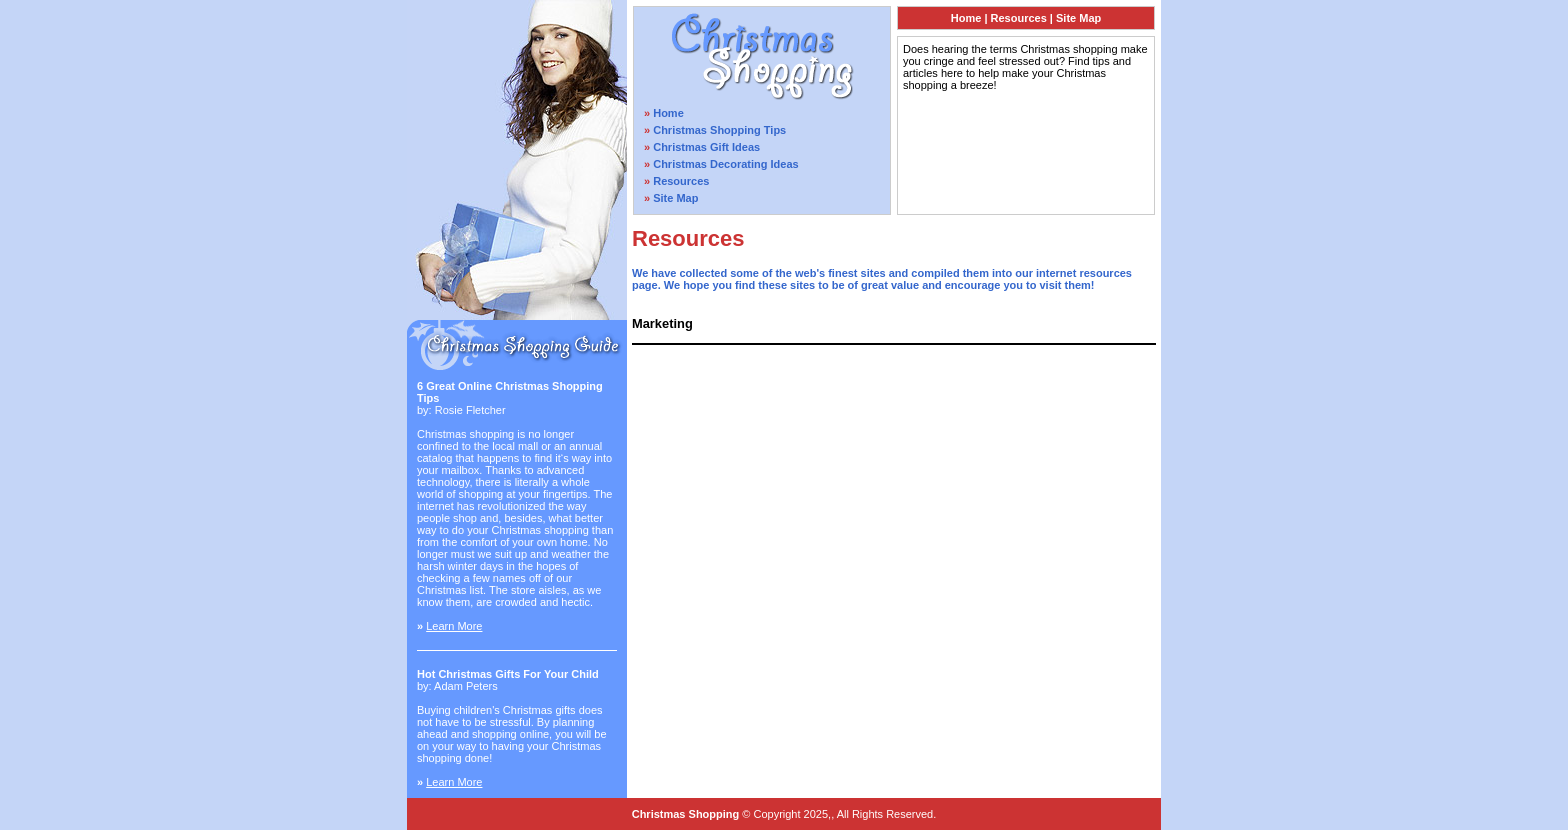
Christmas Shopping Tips (719, 130)
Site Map (675, 198)
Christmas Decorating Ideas (726, 164)
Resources (681, 181)
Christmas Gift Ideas (706, 147)
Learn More (454, 626)
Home (668, 113)
